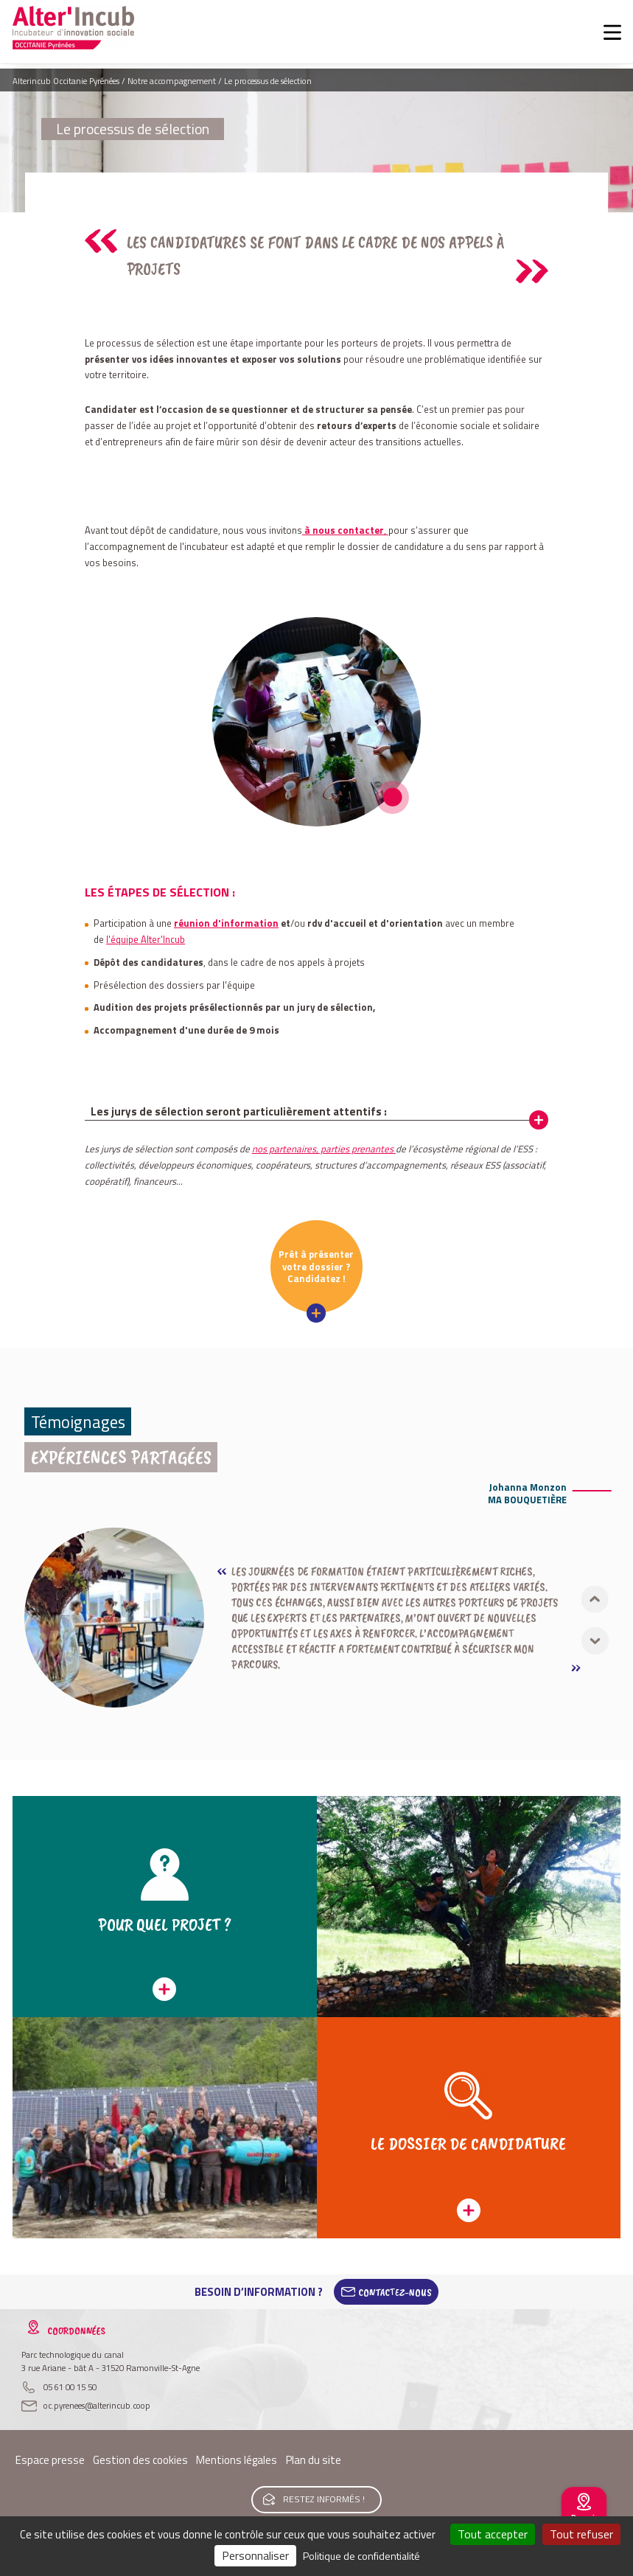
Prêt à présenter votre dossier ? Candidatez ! (316, 1266)
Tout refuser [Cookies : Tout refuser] (581, 2534)
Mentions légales (236, 2459)
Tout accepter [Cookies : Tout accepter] (493, 2534)
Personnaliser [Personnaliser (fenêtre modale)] (255, 2555)
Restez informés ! (324, 2499)
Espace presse (50, 2459)
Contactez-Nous (395, 2292)
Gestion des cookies (140, 2459)
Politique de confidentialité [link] (361, 2555)
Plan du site (313, 2459)
